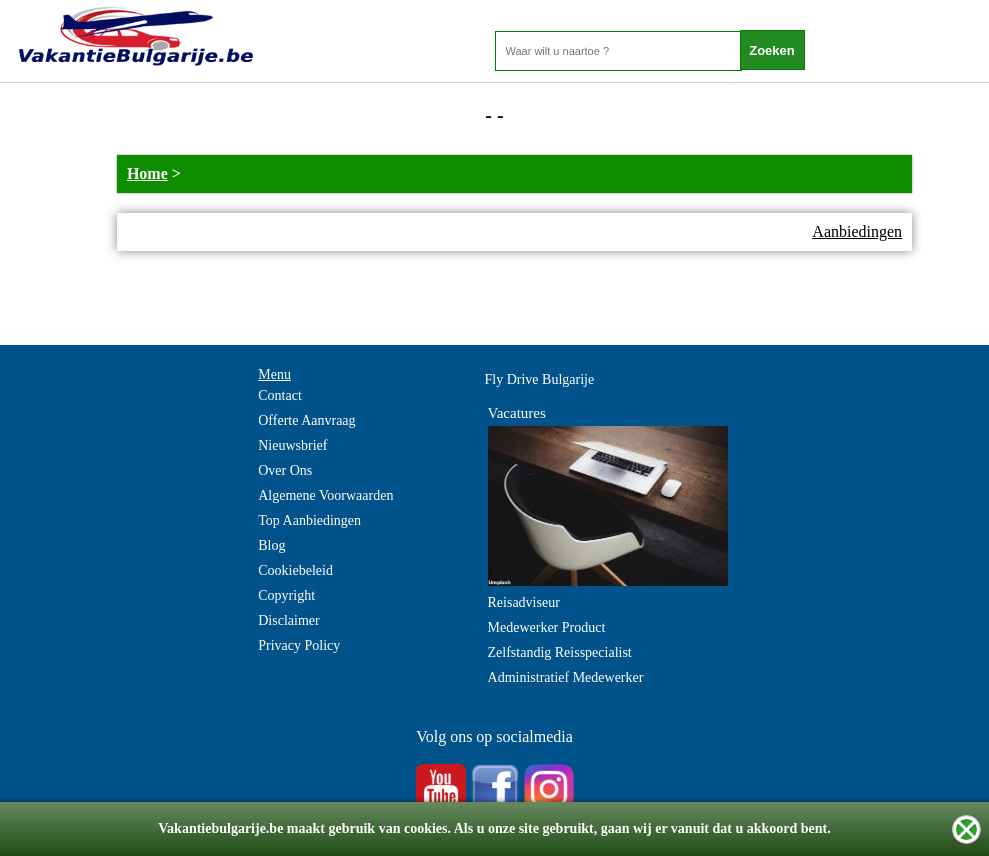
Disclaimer (288, 620)
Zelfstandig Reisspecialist (560, 652)
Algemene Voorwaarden (325, 495)
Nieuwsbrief (292, 445)
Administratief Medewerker (566, 677)
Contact (280, 395)
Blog (271, 545)
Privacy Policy (299, 645)
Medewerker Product (547, 627)
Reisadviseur (524, 602)
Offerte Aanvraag (306, 420)
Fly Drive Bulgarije (540, 379)
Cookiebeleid (295, 570)
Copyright (286, 595)
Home (147, 173)
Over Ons (285, 470)
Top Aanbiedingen (309, 520)
